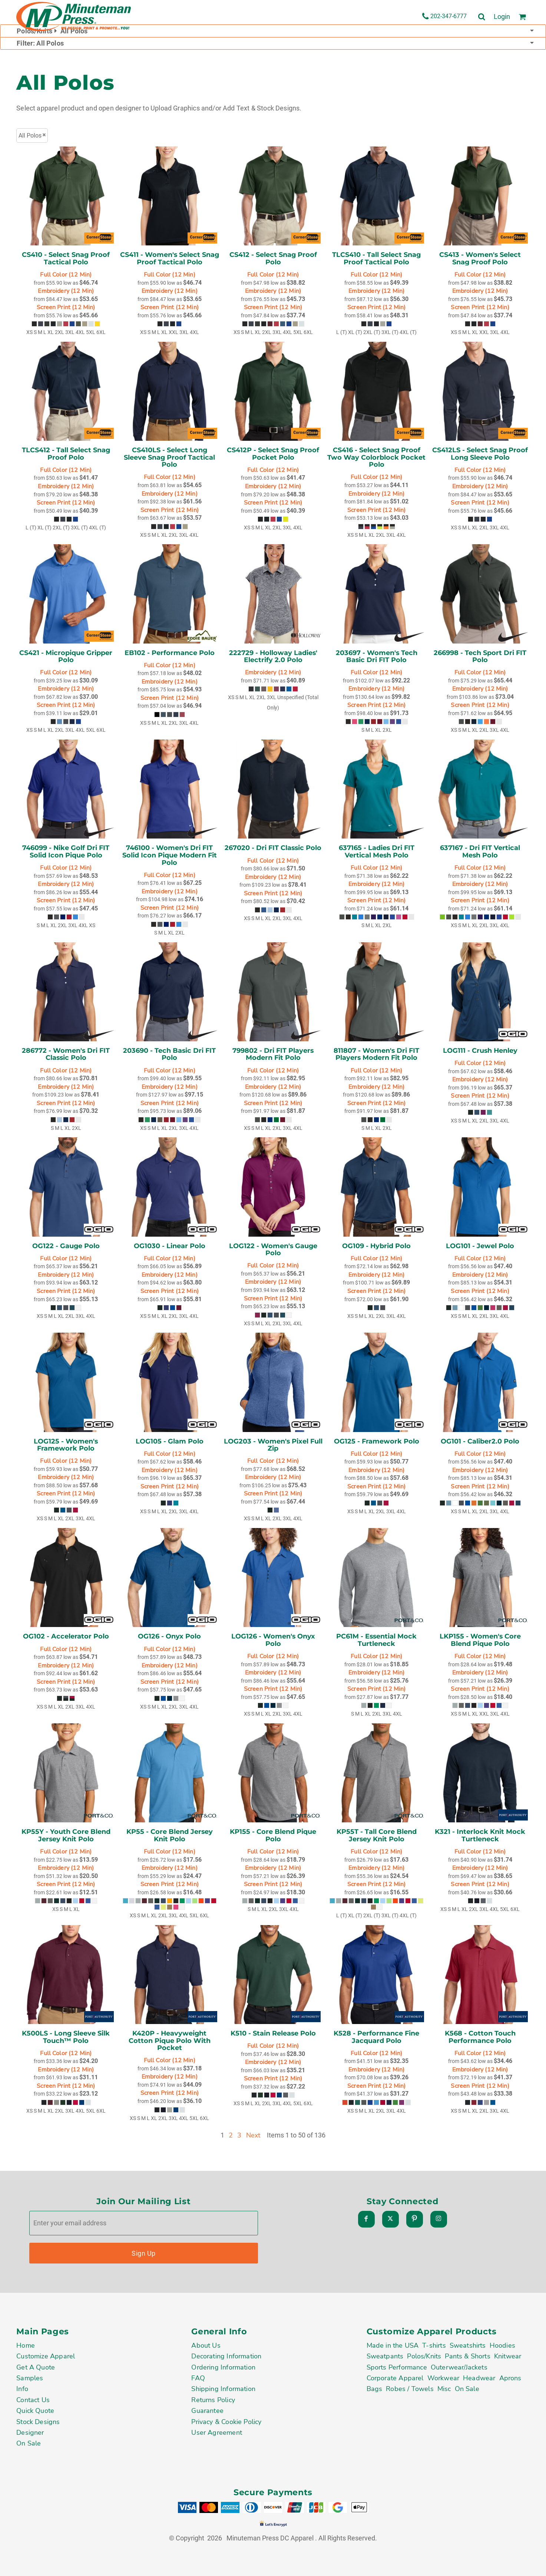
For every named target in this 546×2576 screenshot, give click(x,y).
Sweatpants (385, 2356)
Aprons (510, 2378)
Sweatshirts (468, 2345)
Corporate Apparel (395, 2378)
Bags (375, 2388)
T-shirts (434, 2345)
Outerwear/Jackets (459, 2367)
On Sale (28, 2443)
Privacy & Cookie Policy (226, 2421)
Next (253, 2135)
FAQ (198, 2378)
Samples (29, 2378)
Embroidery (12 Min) (66, 291)
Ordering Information (223, 2367)
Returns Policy (213, 2399)
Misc (444, 2388)
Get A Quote (35, 2367)
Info (22, 2388)
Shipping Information (223, 2388)
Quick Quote (35, 2410)
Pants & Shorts (467, 2356)
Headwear (479, 2378)
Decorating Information (226, 2356)
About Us (205, 2345)
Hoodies (502, 2345)
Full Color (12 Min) (66, 275)
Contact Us (33, 2399)
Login (502, 16)
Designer (30, 2432)
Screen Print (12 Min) (66, 307)
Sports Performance (397, 2367)
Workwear (443, 2378)
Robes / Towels (410, 2388)
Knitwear (507, 2356)
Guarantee (207, 2410)
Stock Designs (38, 2421)
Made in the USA (393, 2345)
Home (25, 2345)
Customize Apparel (45, 2356)
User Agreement (216, 2432)
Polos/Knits (424, 2356)
